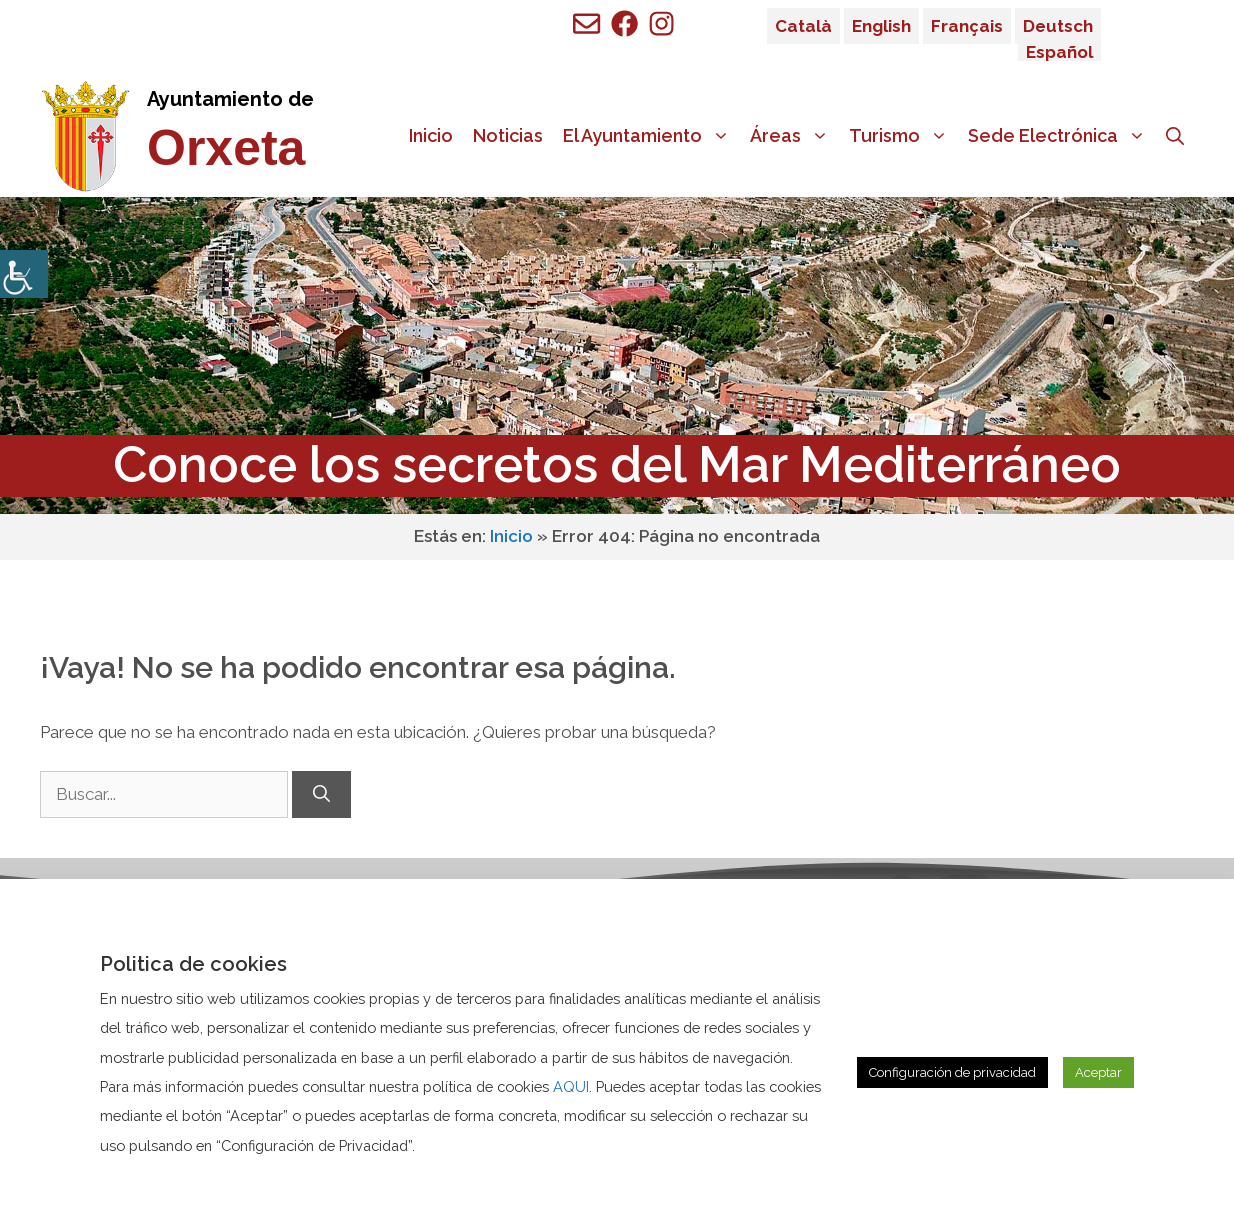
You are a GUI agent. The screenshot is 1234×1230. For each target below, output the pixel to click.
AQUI (571, 1086)
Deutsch (1058, 26)
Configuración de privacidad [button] (952, 1072)
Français (967, 26)
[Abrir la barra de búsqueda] (1175, 136)
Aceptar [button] (1098, 1072)
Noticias (508, 135)
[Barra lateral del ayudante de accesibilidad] (24, 274)
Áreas (794, 136)
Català (803, 26)
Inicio (431, 135)
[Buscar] (321, 795)
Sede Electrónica (1062, 136)
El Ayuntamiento (651, 136)
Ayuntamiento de (230, 99)
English (881, 26)
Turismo (903, 136)
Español (1059, 52)
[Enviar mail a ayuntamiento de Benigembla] (586, 23)
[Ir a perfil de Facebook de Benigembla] (624, 23)
